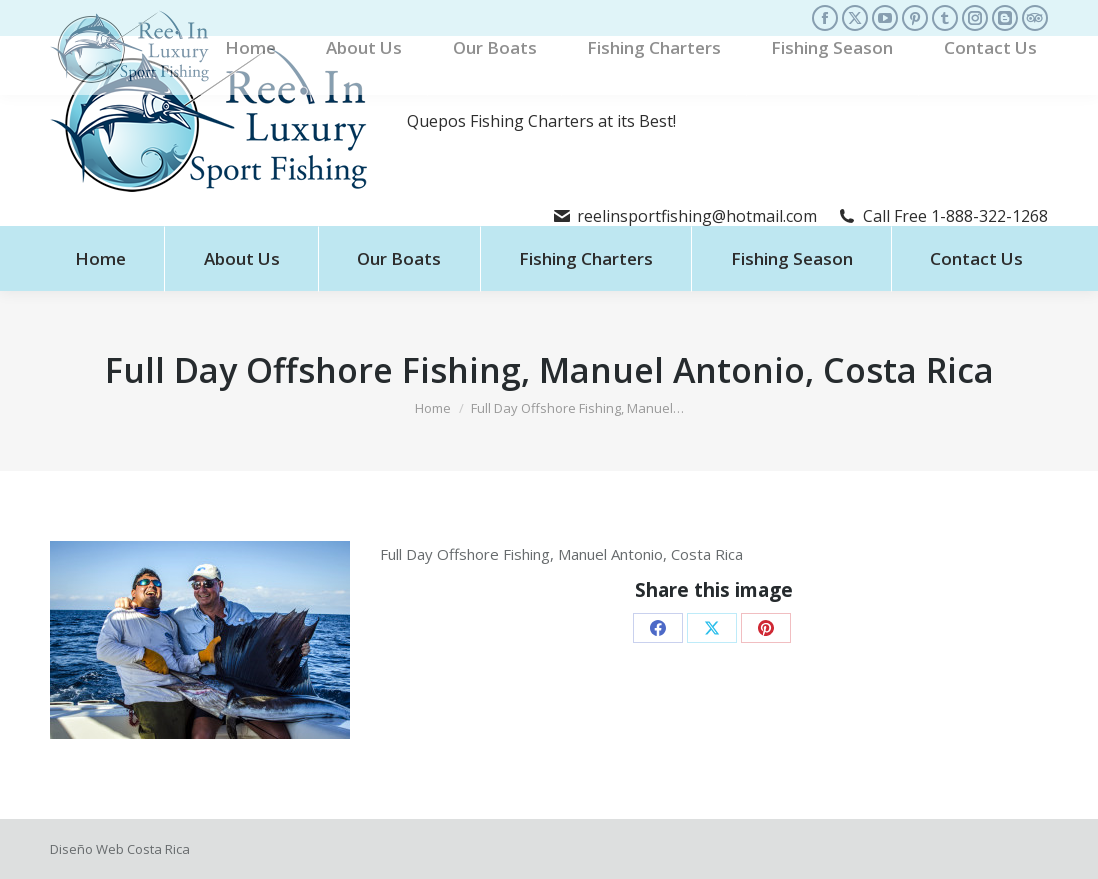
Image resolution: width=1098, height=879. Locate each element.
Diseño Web (87, 849)
